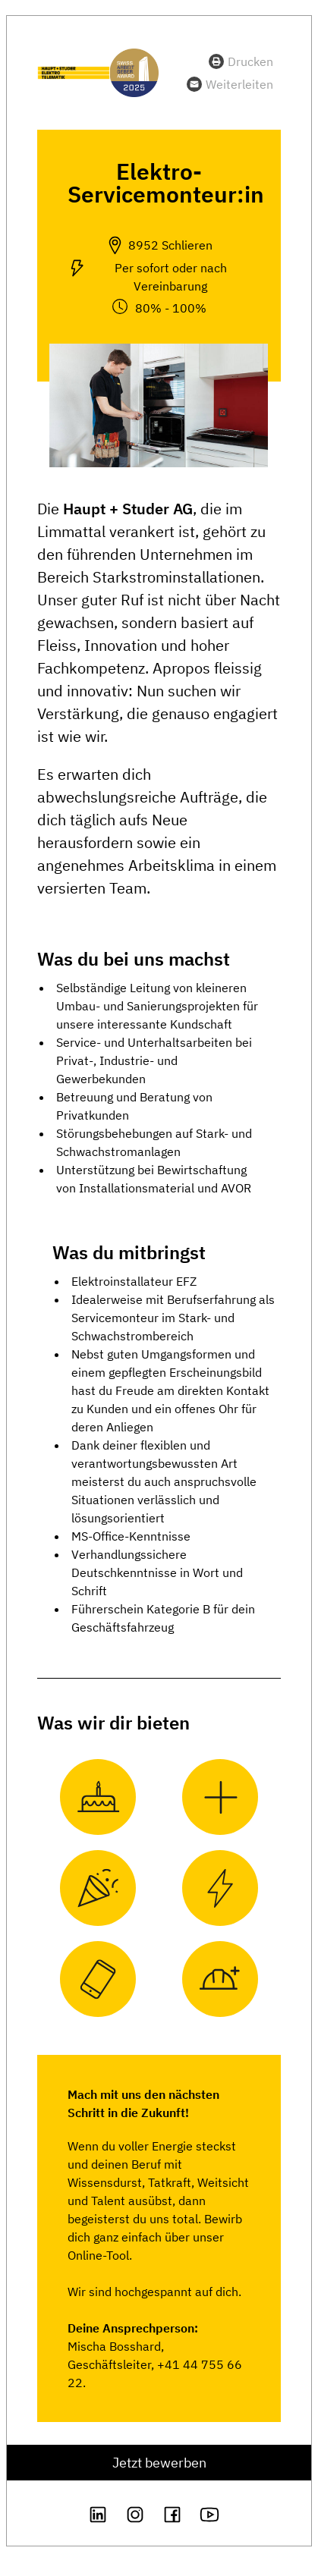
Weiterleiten (239, 84)
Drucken (250, 61)
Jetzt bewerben (159, 2462)
